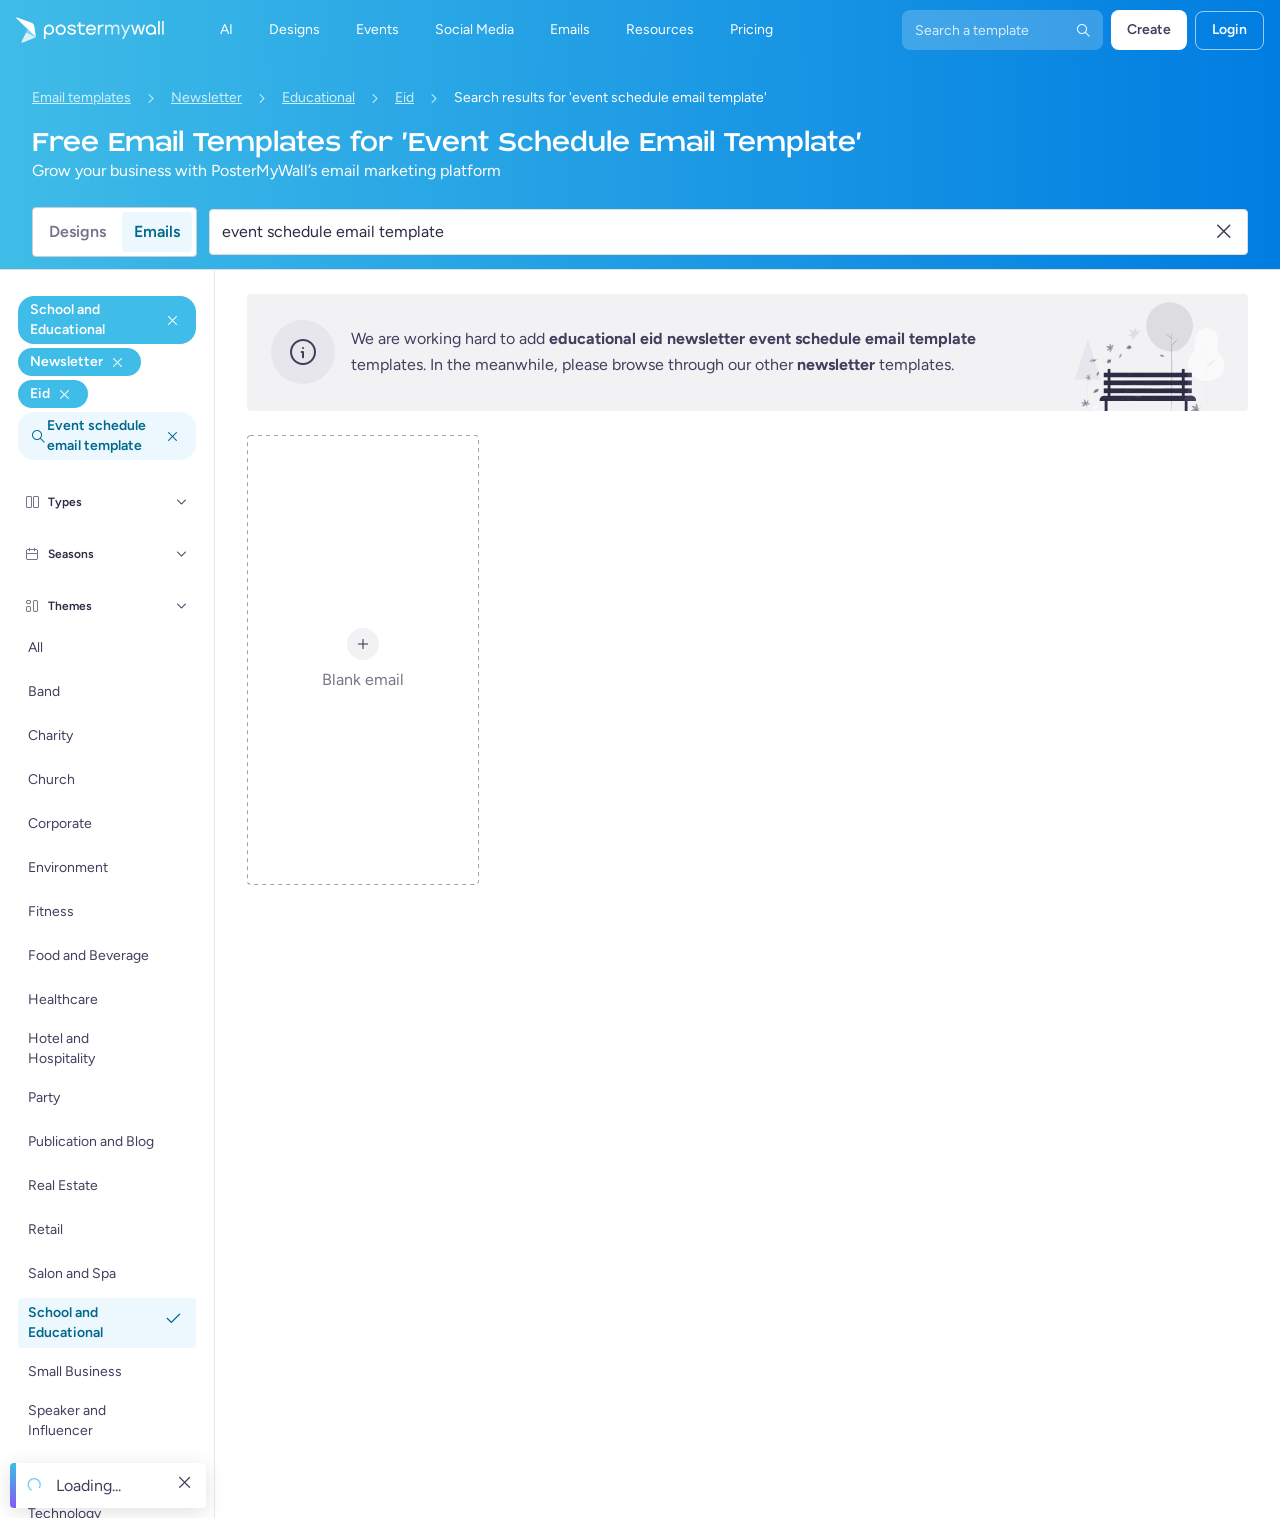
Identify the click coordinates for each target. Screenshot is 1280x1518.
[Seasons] (182, 554)
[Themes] (182, 606)
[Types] (182, 502)
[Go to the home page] (82, 30)
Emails (157, 231)
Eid (404, 97)
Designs (77, 231)
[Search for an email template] (717, 232)
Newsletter (206, 97)
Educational (318, 97)
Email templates (81, 97)
